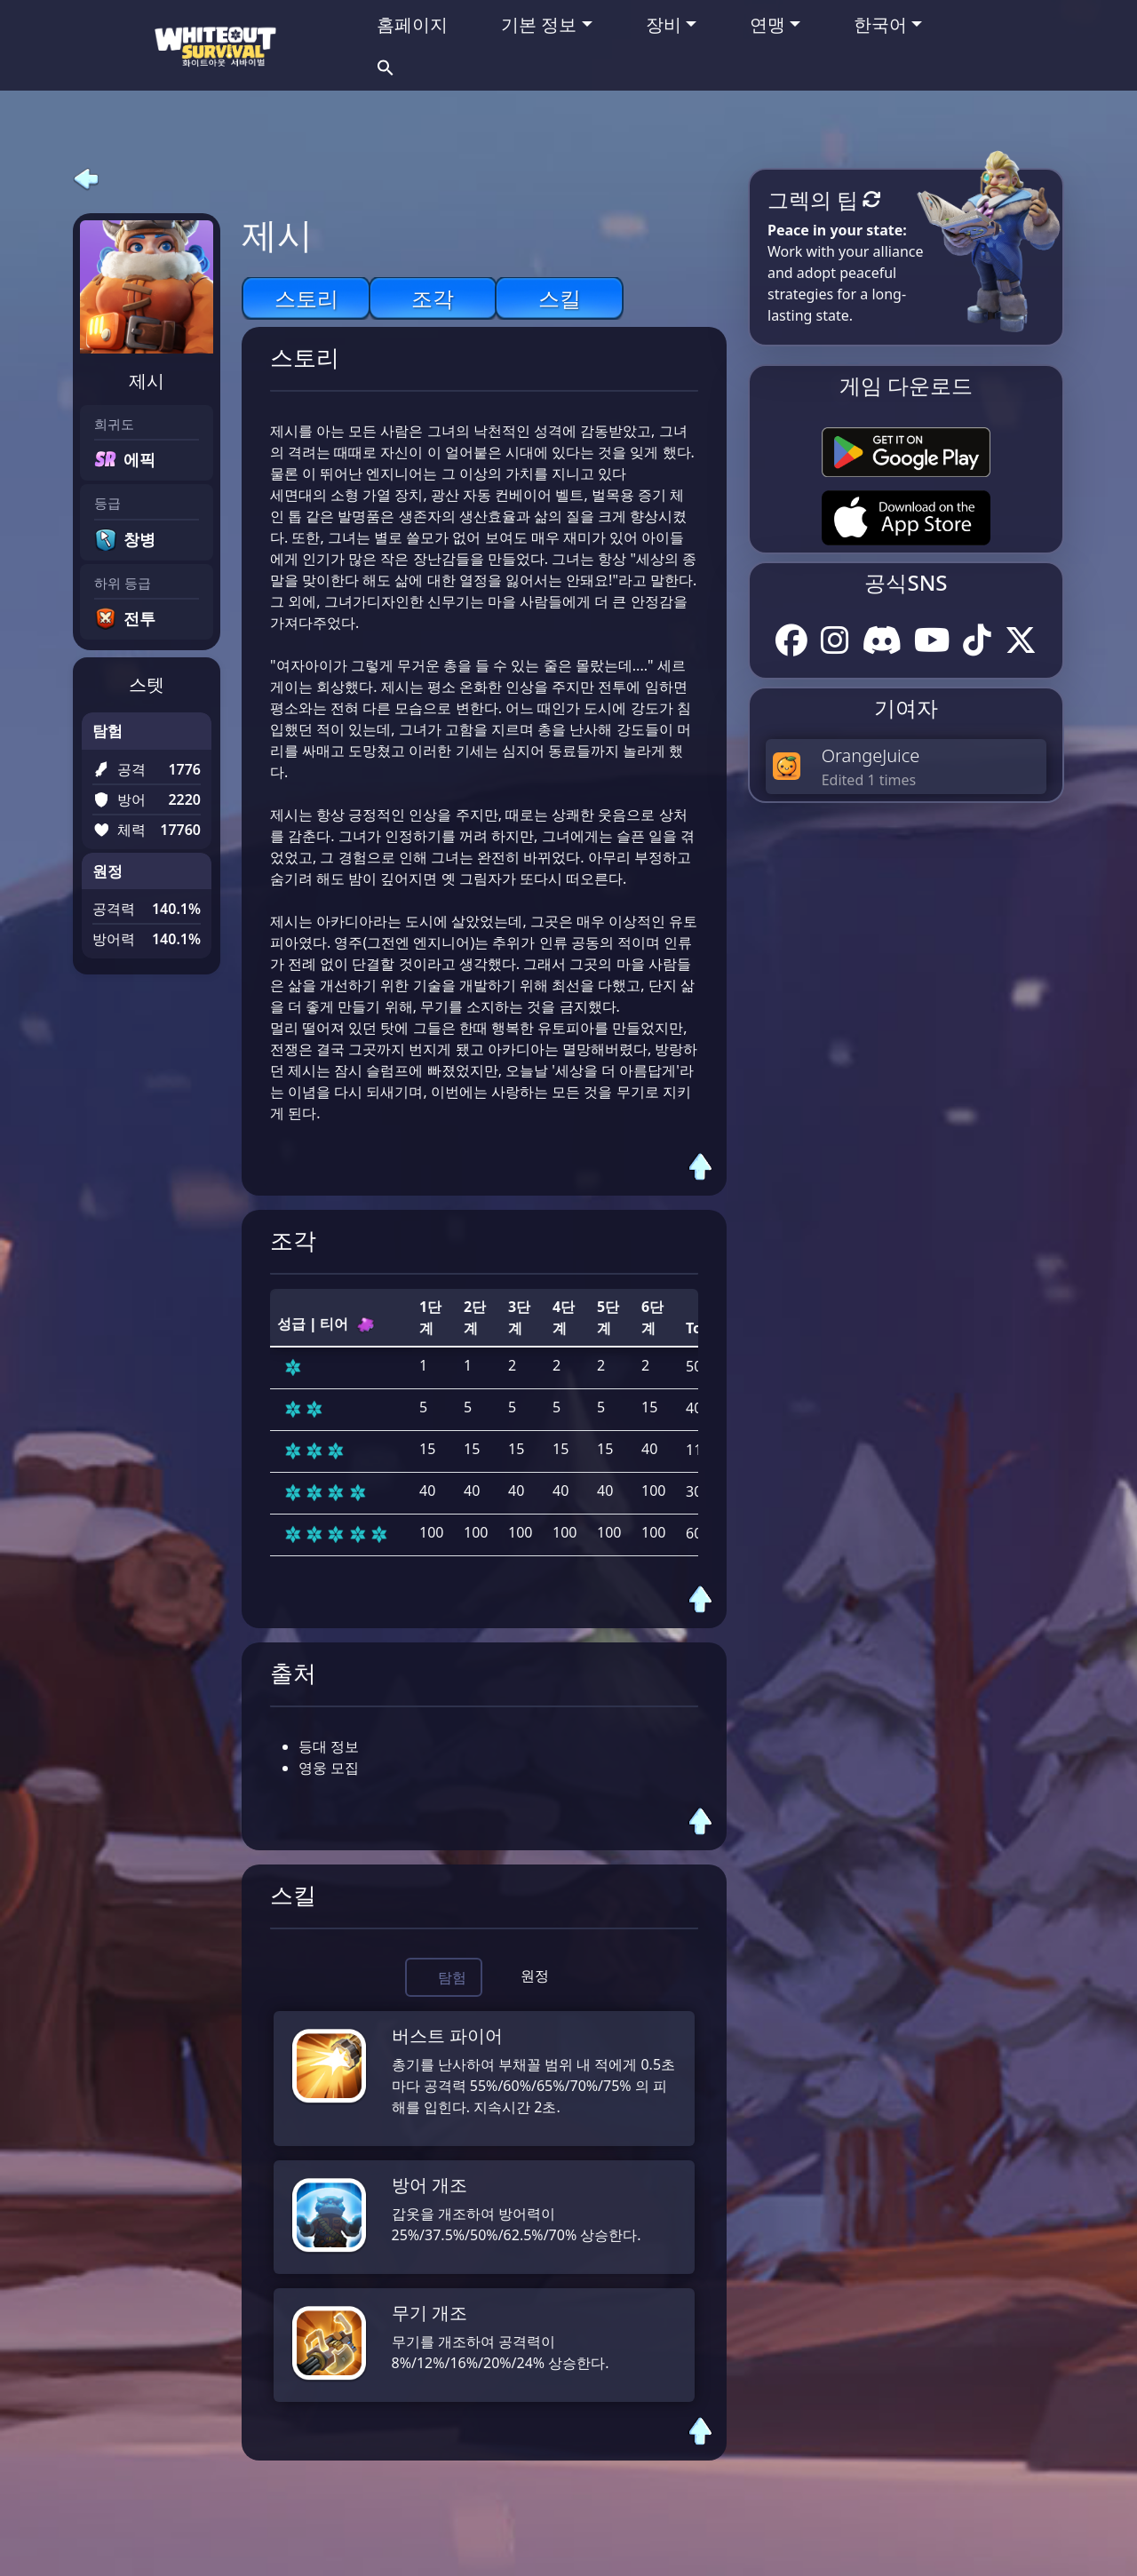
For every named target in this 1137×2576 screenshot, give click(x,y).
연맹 (767, 24)
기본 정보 (538, 24)
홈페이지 (412, 24)
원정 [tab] (535, 1975)
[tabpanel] (484, 2206)
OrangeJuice (871, 755)
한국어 (880, 24)
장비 (663, 24)
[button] (385, 65)
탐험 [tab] (452, 1977)
